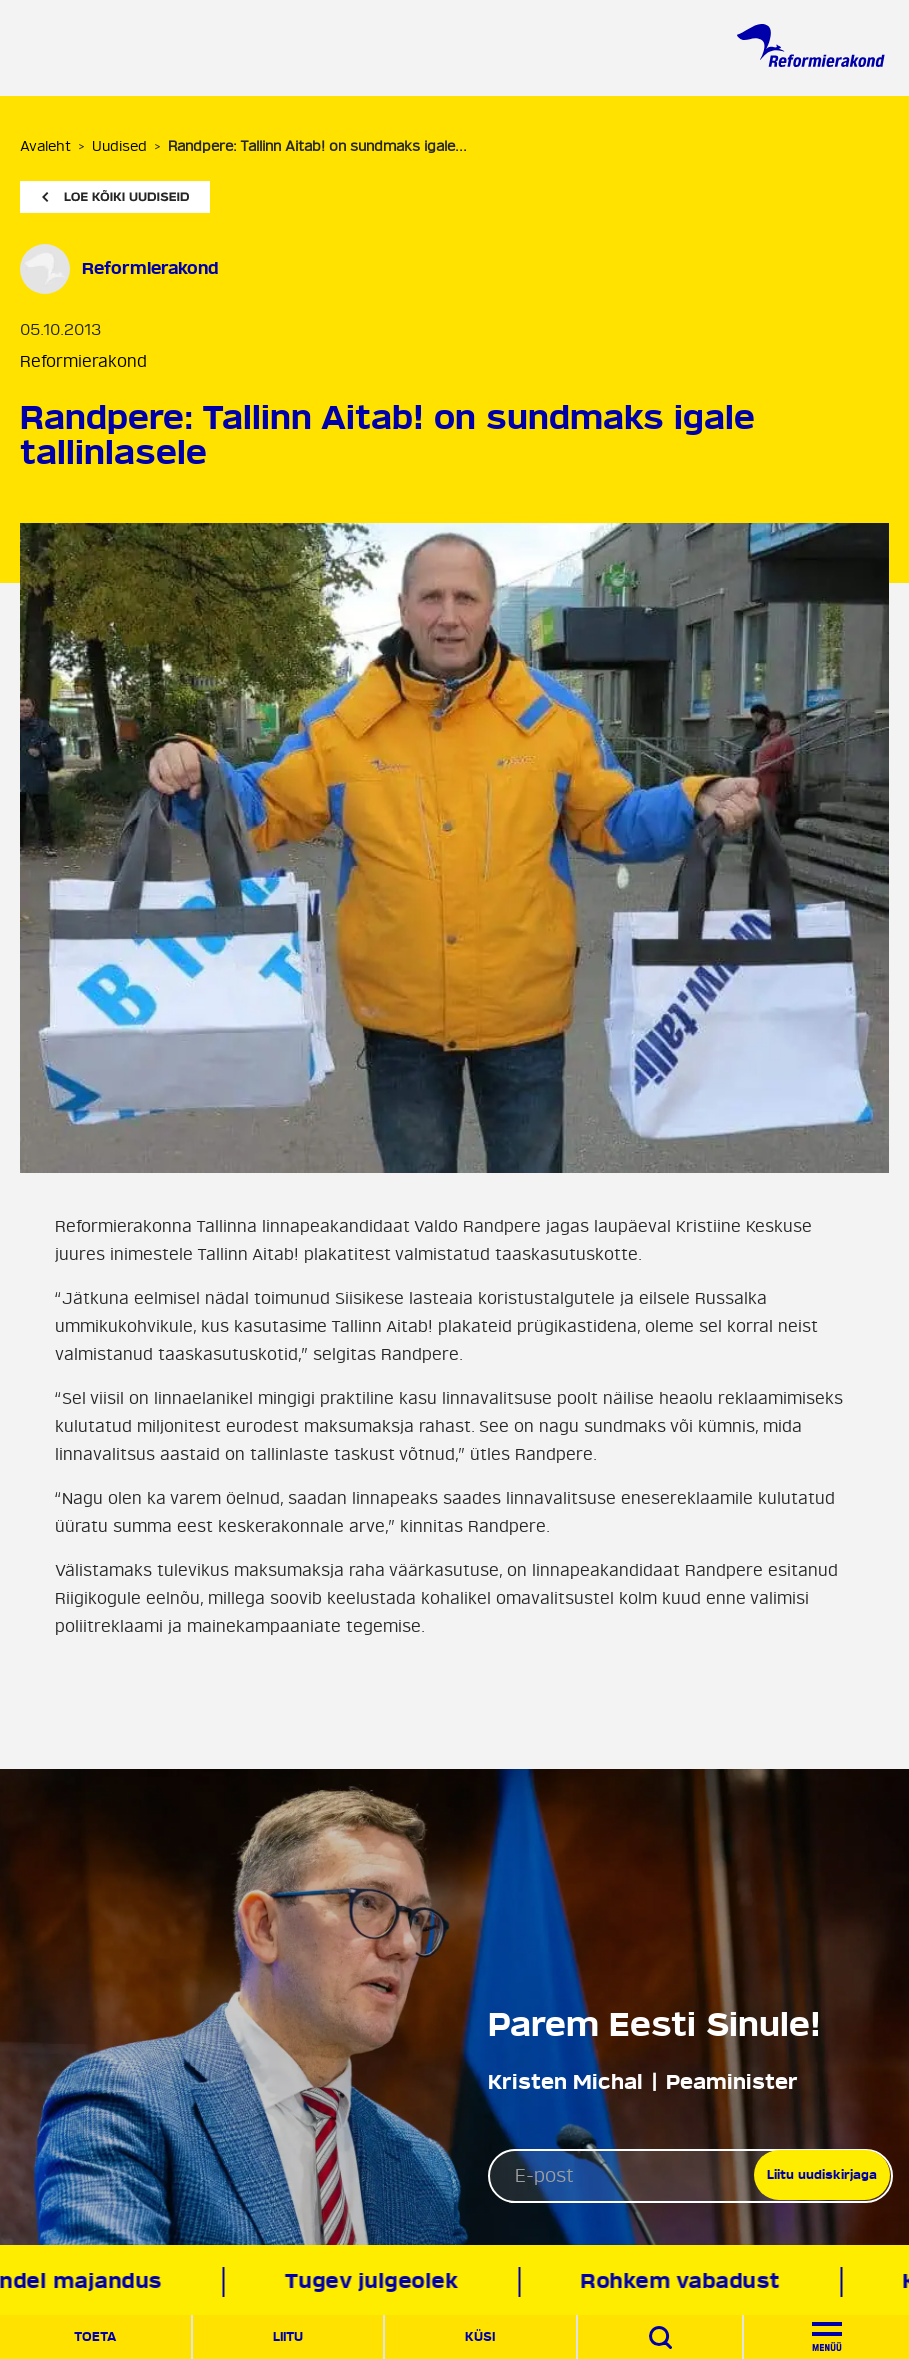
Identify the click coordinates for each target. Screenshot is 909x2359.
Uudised (119, 146)
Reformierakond (83, 362)
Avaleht (45, 146)
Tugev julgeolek (375, 2281)
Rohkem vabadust (684, 2281)
